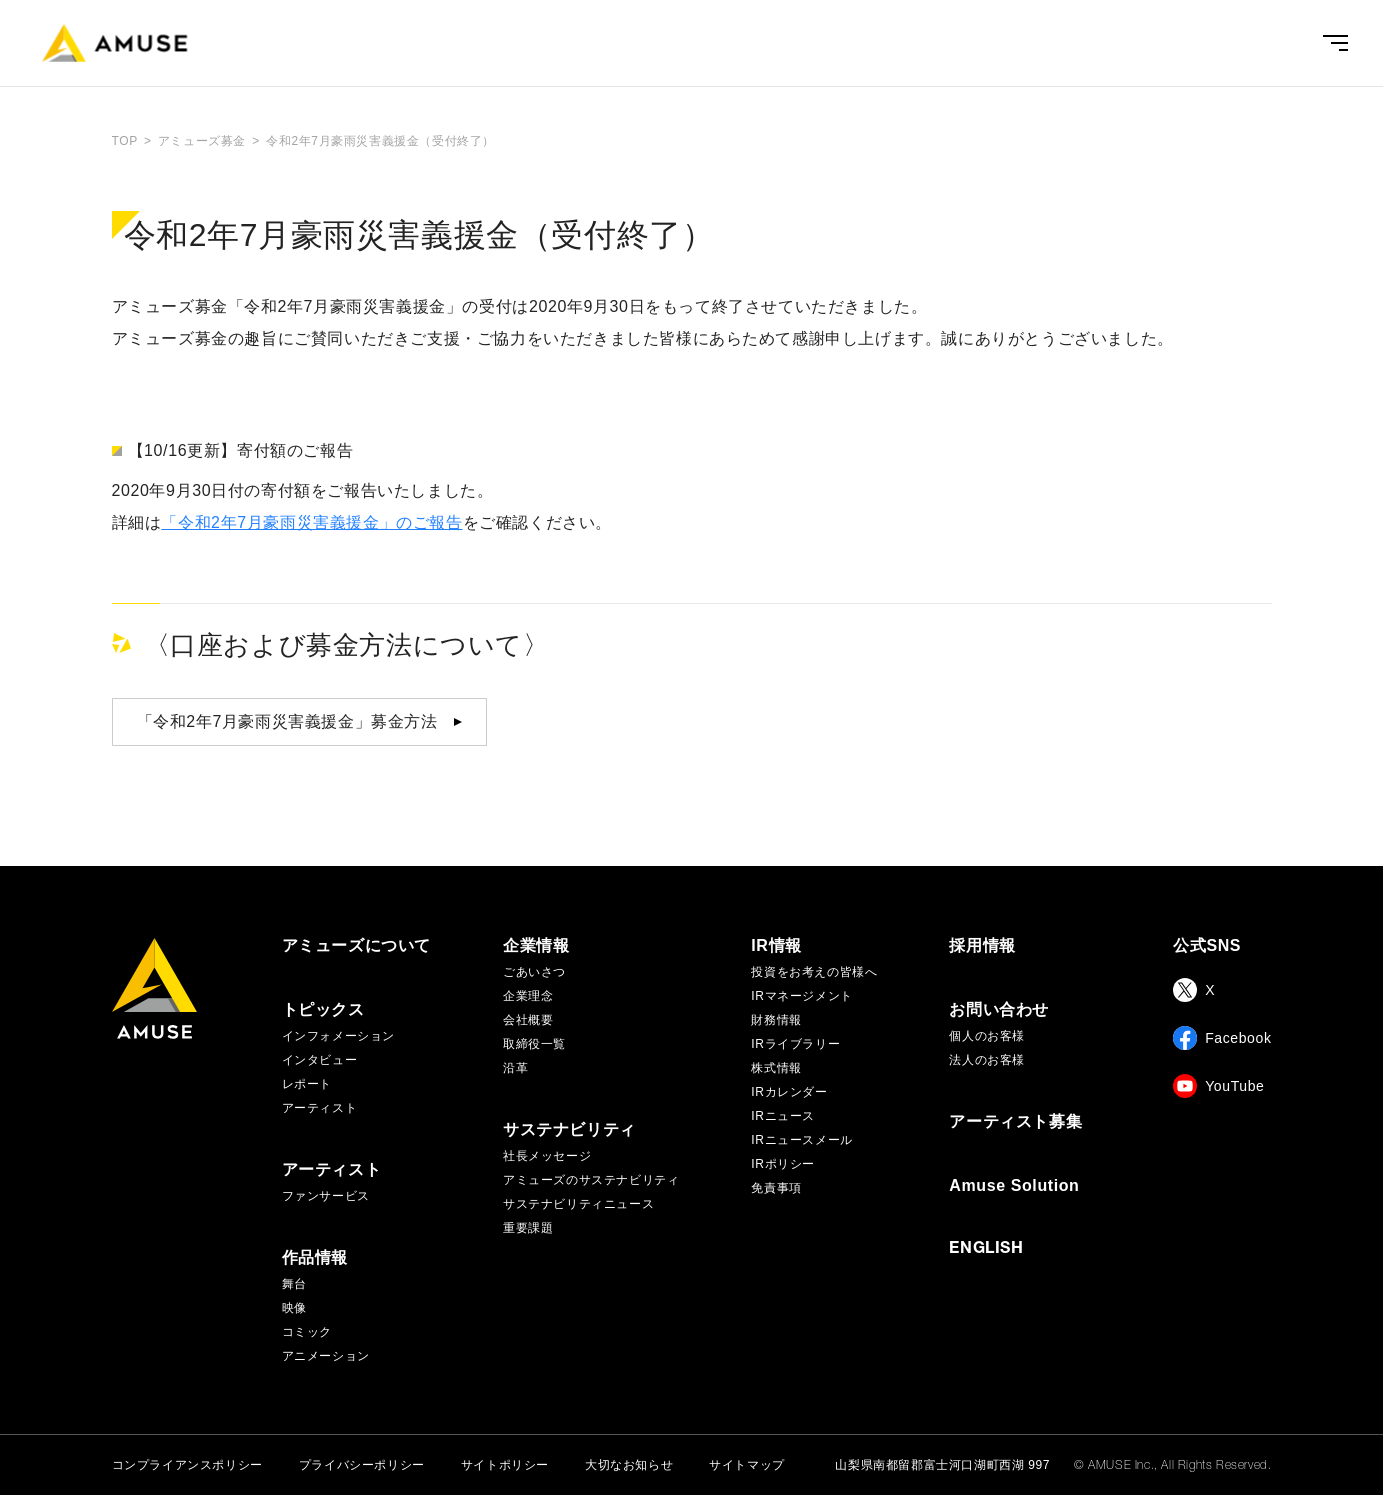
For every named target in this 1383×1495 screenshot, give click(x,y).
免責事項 (776, 1188)
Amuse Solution (1014, 1186)
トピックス (323, 1010)
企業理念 (528, 996)
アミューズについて (356, 946)
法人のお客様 (987, 1060)
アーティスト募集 (1015, 1122)
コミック (307, 1332)
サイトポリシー (505, 1465)
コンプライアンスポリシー (187, 1465)
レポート (307, 1084)
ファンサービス (326, 1196)
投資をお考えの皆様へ (814, 972)
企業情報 (536, 946)
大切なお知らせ (629, 1465)
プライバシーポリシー (362, 1465)
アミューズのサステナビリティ (591, 1180)
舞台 (294, 1284)
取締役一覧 (534, 1044)
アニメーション (326, 1356)
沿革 (515, 1068)
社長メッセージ (547, 1156)
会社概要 (528, 1020)
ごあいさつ (534, 972)
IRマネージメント (801, 996)
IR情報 (776, 946)
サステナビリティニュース (578, 1204)
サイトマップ (747, 1465)
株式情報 (776, 1068)
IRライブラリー (795, 1044)
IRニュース (783, 1116)
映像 (294, 1308)
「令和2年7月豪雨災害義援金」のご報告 (311, 522)
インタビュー (320, 1060)
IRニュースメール (801, 1140)
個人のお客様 (987, 1036)
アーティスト (320, 1108)
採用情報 (982, 946)
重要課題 (528, 1228)
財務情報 (776, 1020)
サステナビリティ (569, 1130)
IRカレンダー (789, 1092)
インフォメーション (338, 1036)
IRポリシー (783, 1164)
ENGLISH (986, 1250)
